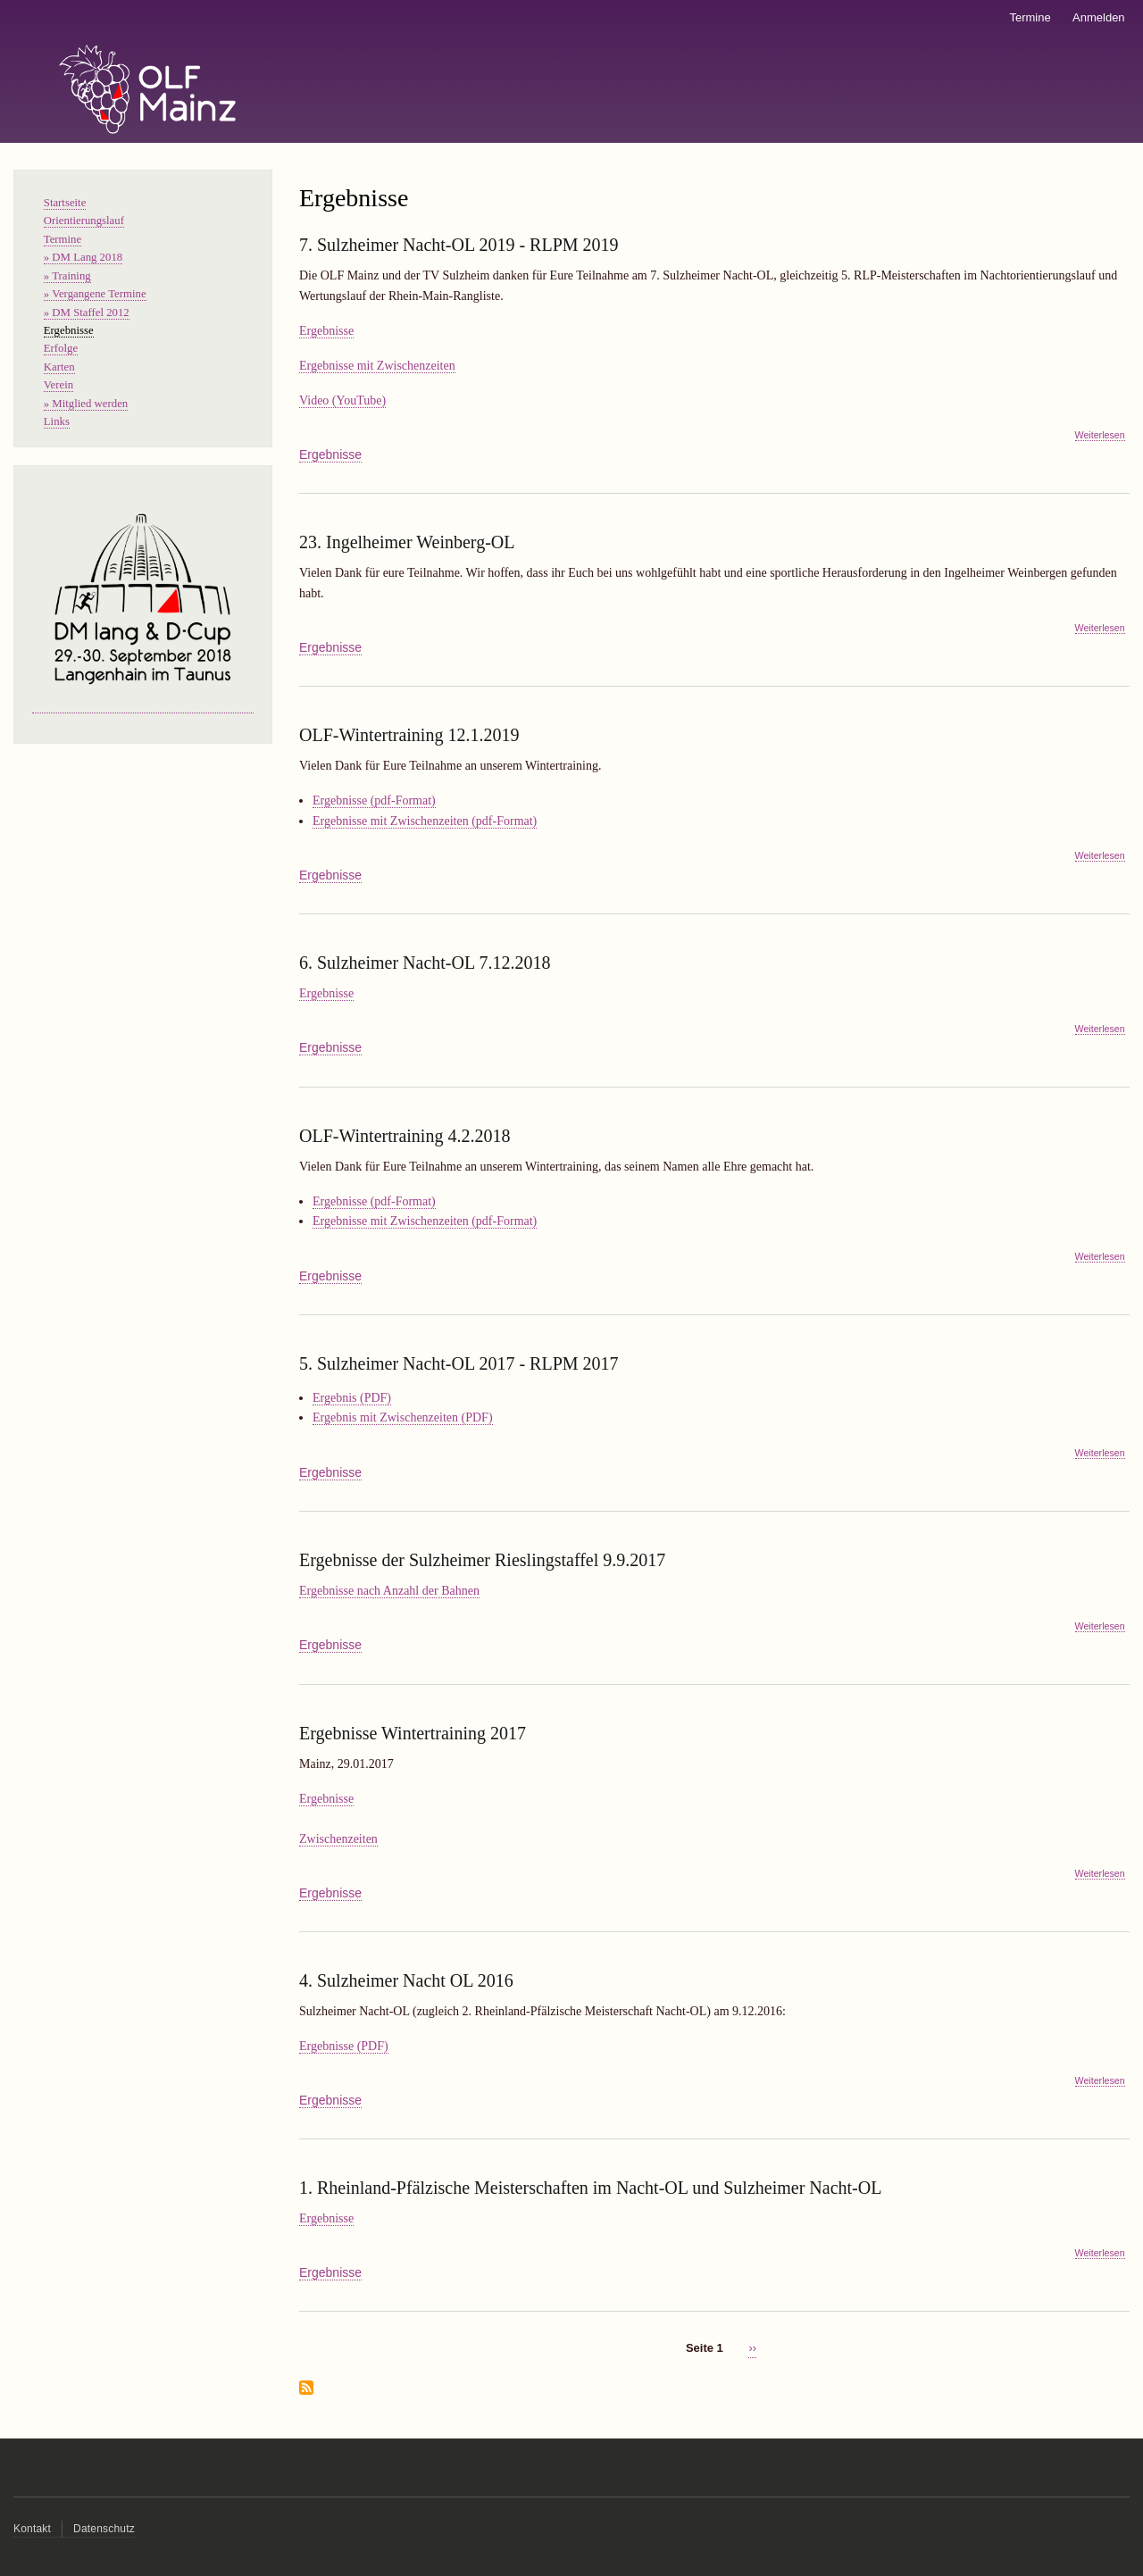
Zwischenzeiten (338, 1839)
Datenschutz (104, 2528)
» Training (67, 276)
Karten (59, 367)
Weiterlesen (1100, 435)
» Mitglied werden (86, 403)
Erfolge (61, 348)
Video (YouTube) (342, 400)
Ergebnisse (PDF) (343, 2046)
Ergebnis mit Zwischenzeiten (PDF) (403, 1417)
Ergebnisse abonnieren (306, 2388)
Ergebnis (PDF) (352, 1398)
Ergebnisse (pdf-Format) (374, 800)
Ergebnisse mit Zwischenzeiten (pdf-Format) (425, 821)
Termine (1029, 17)
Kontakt (32, 2528)
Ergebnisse (326, 331)
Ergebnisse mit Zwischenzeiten (377, 365)
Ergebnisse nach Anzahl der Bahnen (389, 1590)
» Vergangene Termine (95, 294)
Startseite (65, 202)
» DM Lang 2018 (83, 257)
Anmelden (1098, 17)
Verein (58, 385)
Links (57, 421)
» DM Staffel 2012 (86, 312)
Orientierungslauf (84, 220)
